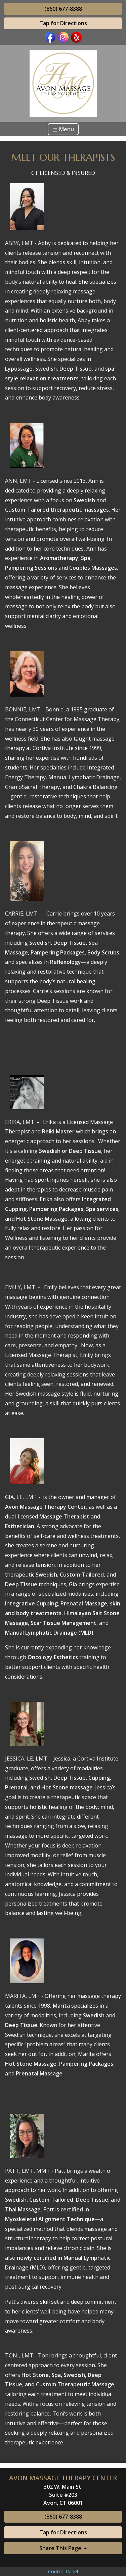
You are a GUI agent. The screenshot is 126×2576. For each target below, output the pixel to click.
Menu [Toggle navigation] (63, 129)
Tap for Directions (63, 23)
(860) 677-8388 (63, 8)
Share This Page (61, 2548)
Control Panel (63, 2571)
